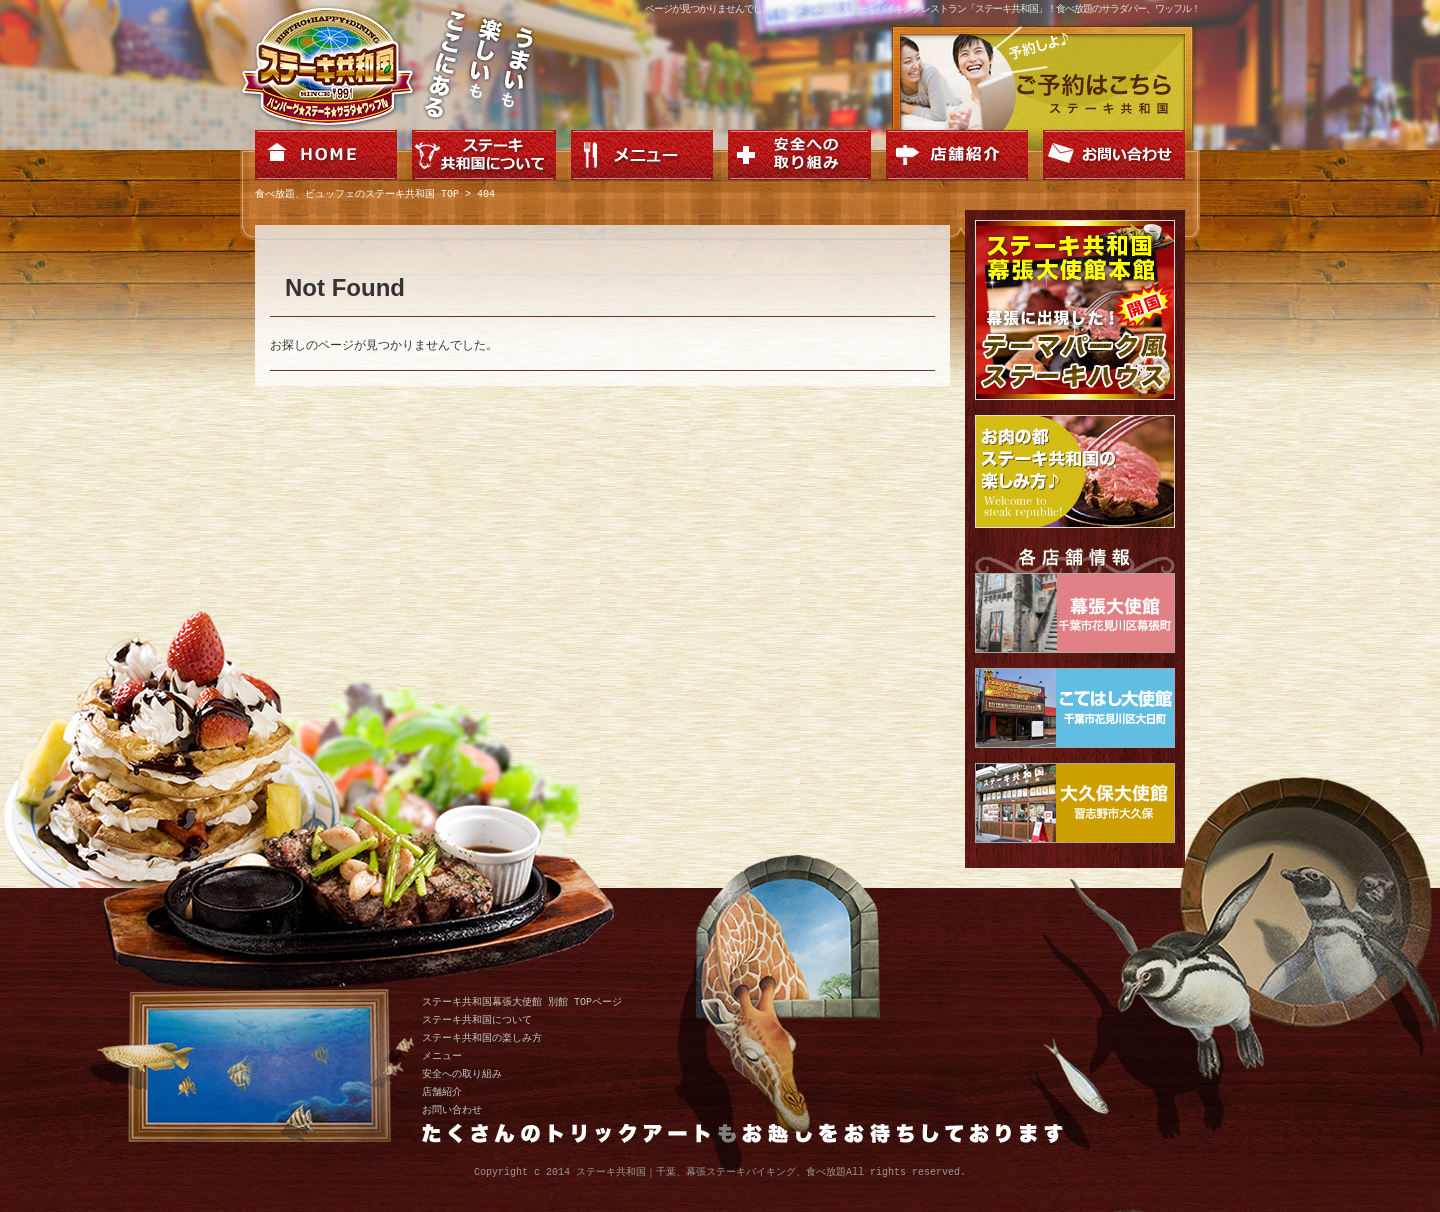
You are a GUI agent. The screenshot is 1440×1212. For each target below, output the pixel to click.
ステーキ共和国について (477, 1020)
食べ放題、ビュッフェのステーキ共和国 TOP (357, 195)
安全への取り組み (462, 1074)
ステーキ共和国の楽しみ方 (482, 1038)
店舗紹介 (442, 1092)
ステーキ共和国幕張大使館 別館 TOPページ (522, 1002)
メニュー (442, 1056)
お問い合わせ (452, 1110)
